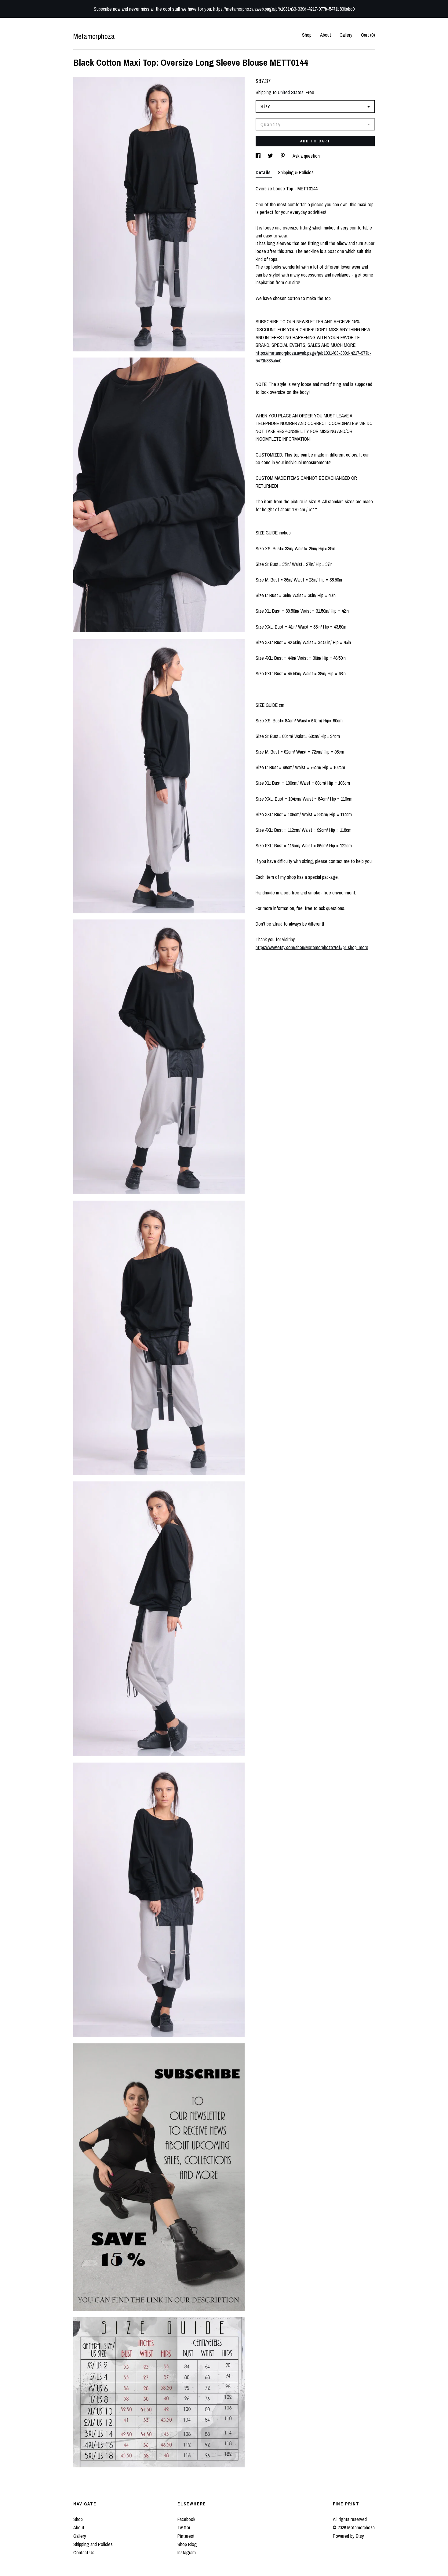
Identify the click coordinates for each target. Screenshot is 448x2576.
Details (264, 172)
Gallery (346, 34)
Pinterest (186, 2536)
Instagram (186, 2552)
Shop (306, 34)
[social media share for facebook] (259, 155)
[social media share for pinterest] (283, 155)
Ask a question (306, 155)
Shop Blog (187, 2544)
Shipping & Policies (296, 172)
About (325, 34)
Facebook (186, 2519)
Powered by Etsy (348, 2536)
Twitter (183, 2527)
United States (291, 92)
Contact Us (83, 2552)
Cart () (368, 34)
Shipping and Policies (93, 2544)
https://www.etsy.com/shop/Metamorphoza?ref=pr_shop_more (312, 947)
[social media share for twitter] (271, 155)
